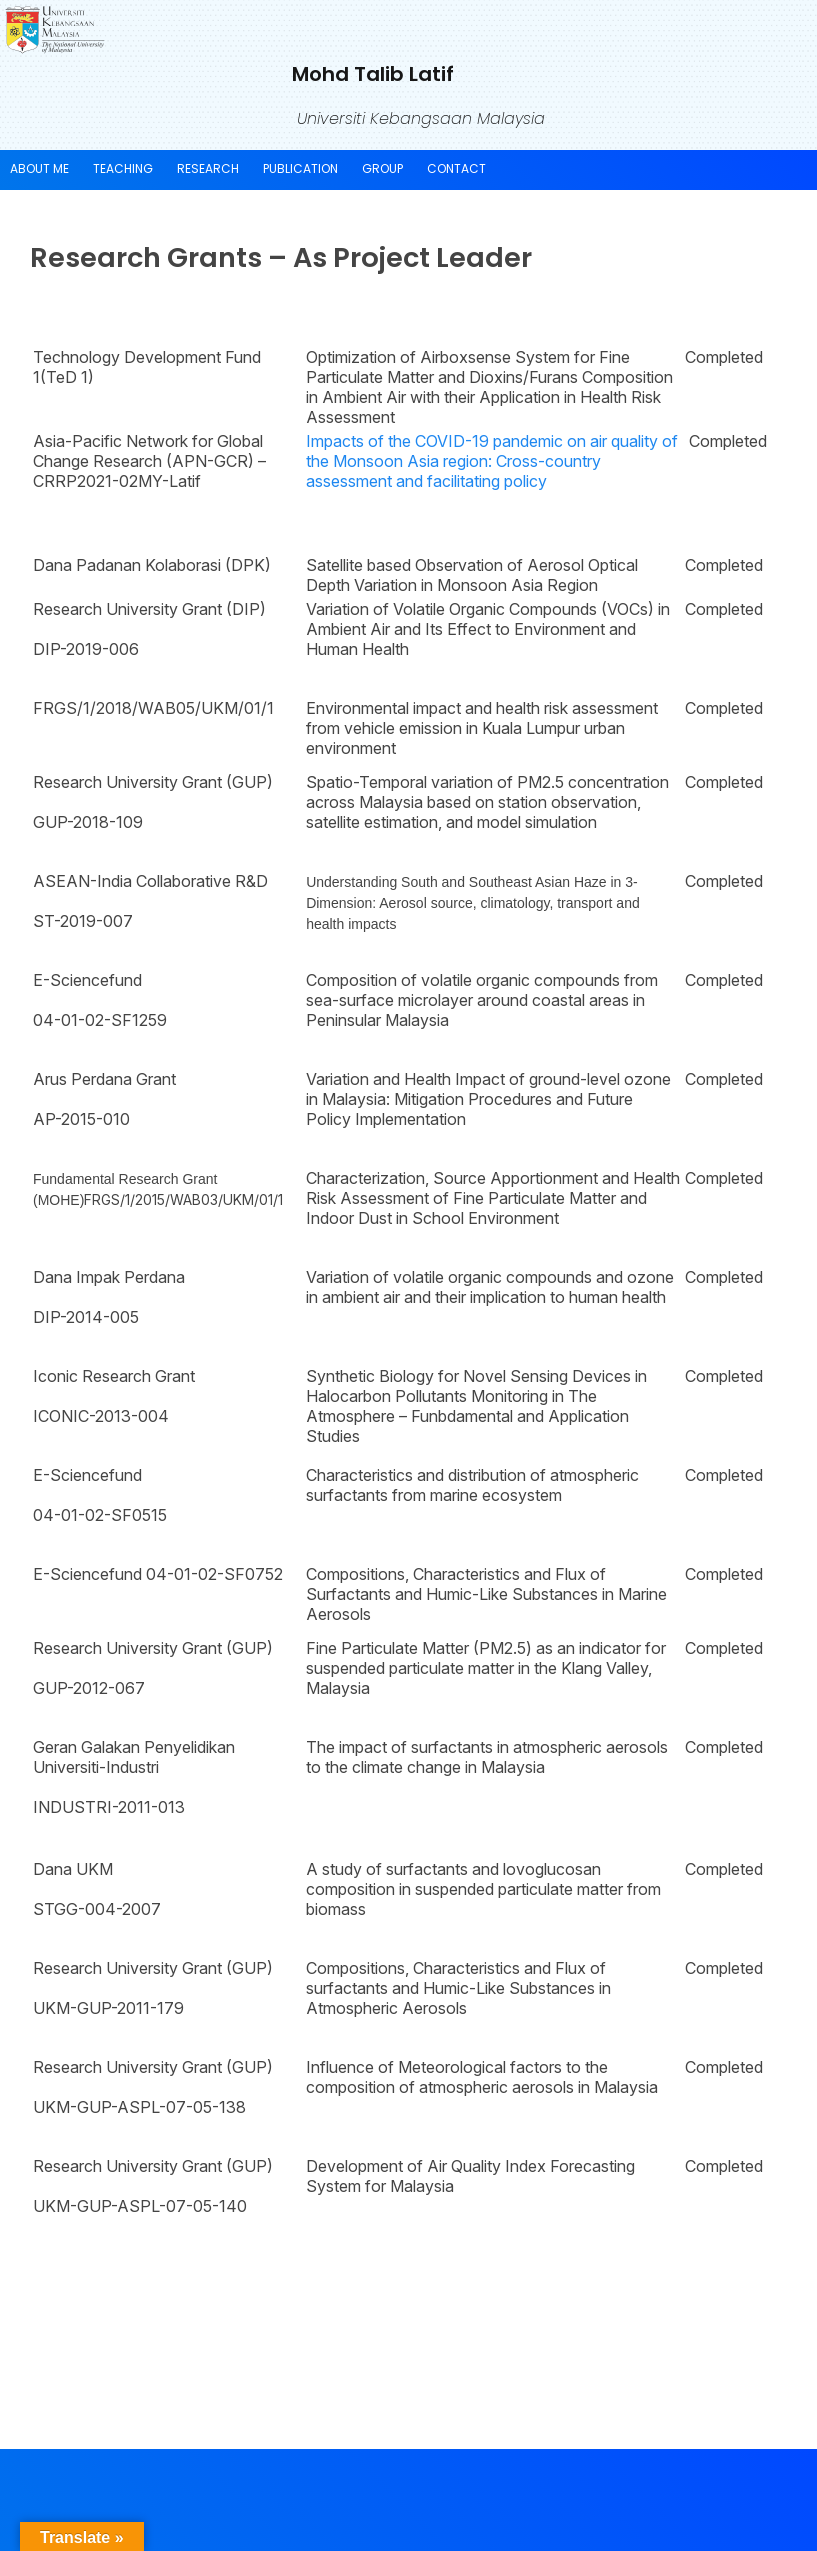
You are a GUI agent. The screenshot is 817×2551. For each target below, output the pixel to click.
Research (208, 168)
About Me (39, 168)
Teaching (123, 168)
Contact (456, 168)
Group (382, 168)
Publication (300, 168)
